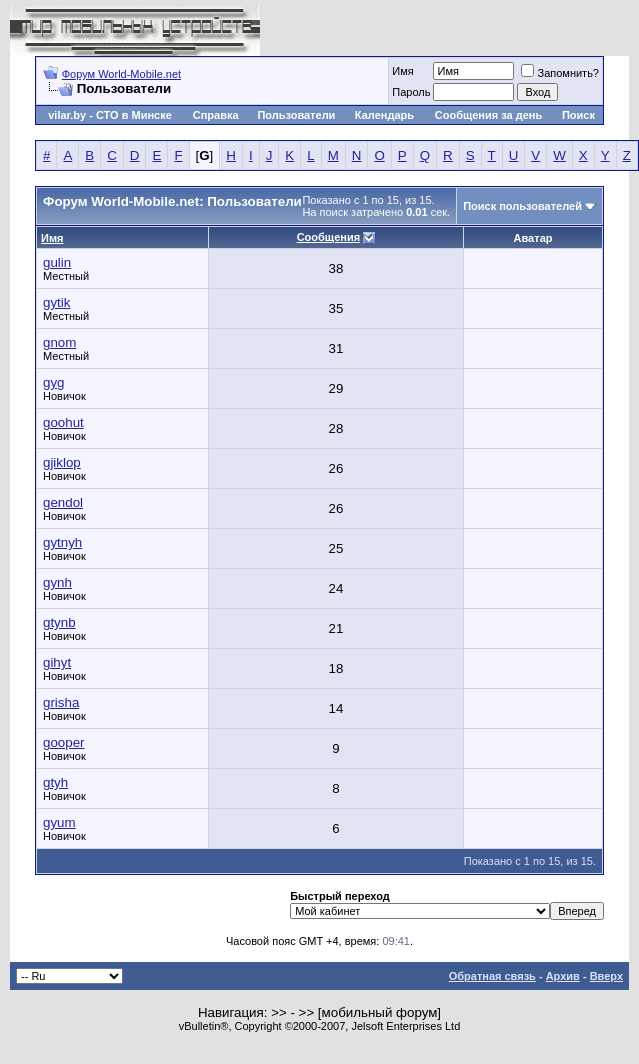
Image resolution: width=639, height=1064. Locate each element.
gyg (54, 382)
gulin (57, 262)
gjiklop (62, 462)
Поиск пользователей (522, 206)
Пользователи (296, 115)
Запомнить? (560, 73)
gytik (56, 302)
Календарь (384, 115)
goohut (63, 422)
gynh (57, 582)
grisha (61, 702)
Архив (563, 976)
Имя (402, 71)
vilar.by (67, 115)
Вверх (606, 976)
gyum (59, 822)
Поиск (578, 115)
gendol (63, 502)
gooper (64, 742)
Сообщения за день (488, 115)
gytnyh (62, 542)
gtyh (55, 782)
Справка (216, 115)
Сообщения (328, 237)
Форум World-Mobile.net (121, 74)
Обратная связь (492, 976)
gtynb (59, 622)
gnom (59, 342)
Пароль (411, 92)
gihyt (57, 662)
